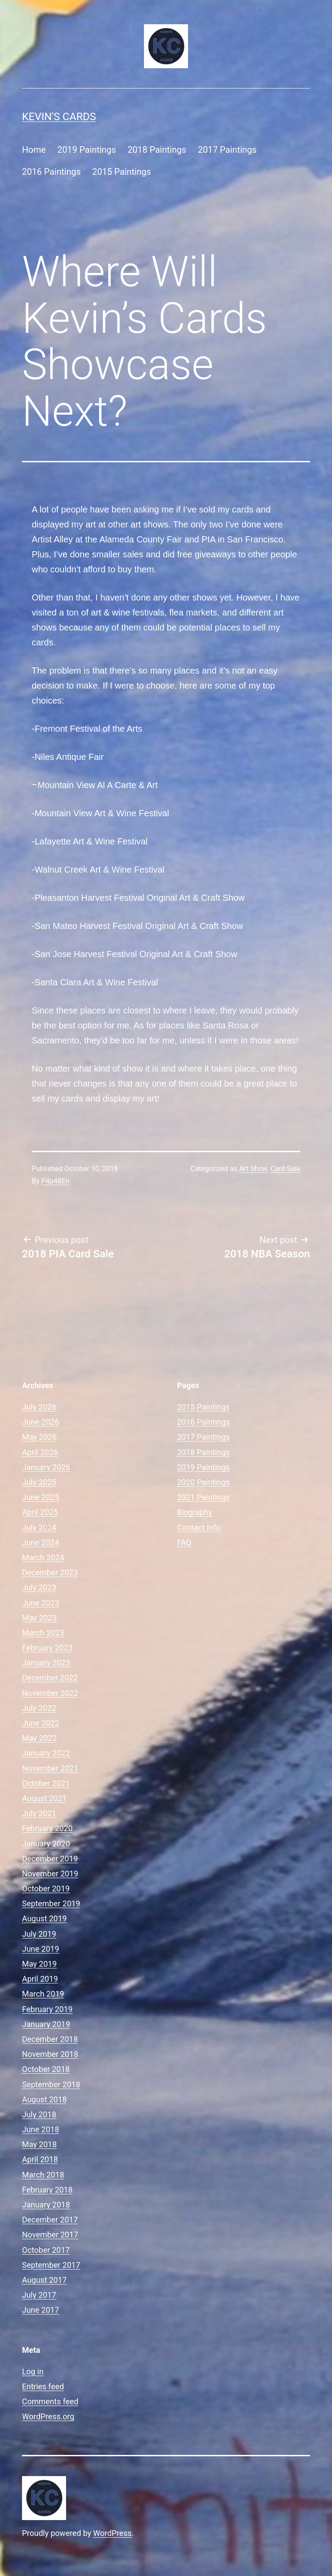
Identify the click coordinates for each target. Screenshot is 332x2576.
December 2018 (50, 2039)
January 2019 (46, 2024)
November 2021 (50, 1768)
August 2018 (44, 2099)
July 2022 (39, 1708)
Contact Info (199, 1527)
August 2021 (44, 1798)
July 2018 (39, 2114)
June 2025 (40, 1497)
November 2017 (50, 2234)
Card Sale (285, 1169)
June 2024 (40, 1542)
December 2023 (50, 1572)
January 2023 (46, 1662)
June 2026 (40, 1421)
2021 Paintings (203, 1497)
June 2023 (40, 1602)
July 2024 (39, 1527)
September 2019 (51, 1903)
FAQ (184, 1542)
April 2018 (40, 2159)
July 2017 (39, 2295)
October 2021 (46, 1783)
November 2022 (50, 1693)
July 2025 (39, 1482)
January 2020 (46, 1843)
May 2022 (39, 1738)
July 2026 (39, 1406)
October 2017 (46, 2250)
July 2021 (39, 1813)
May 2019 (39, 1963)
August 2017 (44, 2280)
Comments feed (50, 2401)
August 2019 (44, 1918)
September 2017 (51, 2265)
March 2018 (43, 2174)
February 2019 (47, 2009)
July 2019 (39, 1933)
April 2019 (40, 1978)
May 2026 (39, 1436)
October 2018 (46, 2069)
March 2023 (43, 1632)
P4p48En (55, 1181)
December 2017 (50, 2219)
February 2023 (47, 1647)
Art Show (253, 1169)
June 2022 (40, 1723)
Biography (194, 1512)
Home (34, 149)
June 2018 (40, 2129)
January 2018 (46, 2204)
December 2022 (50, 1677)
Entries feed (43, 2386)
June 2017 (40, 2309)
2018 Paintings (157, 149)
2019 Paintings (86, 149)
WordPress (112, 2533)
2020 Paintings (203, 1482)
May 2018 (39, 2144)
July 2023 (39, 1587)
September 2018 (51, 2084)
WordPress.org (48, 2416)
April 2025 (40, 1512)
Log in (33, 2371)
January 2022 (46, 1753)
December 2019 (50, 1858)
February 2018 (47, 2189)
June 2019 (40, 1948)
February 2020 (47, 1828)
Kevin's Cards (59, 117)
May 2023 (39, 1617)
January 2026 (46, 1467)
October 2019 (46, 1888)
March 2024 (43, 1557)
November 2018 (50, 2054)
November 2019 (50, 1873)
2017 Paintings (227, 149)
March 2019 (43, 1993)
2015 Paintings (121, 171)
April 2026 (40, 1452)
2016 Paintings (51, 171)
